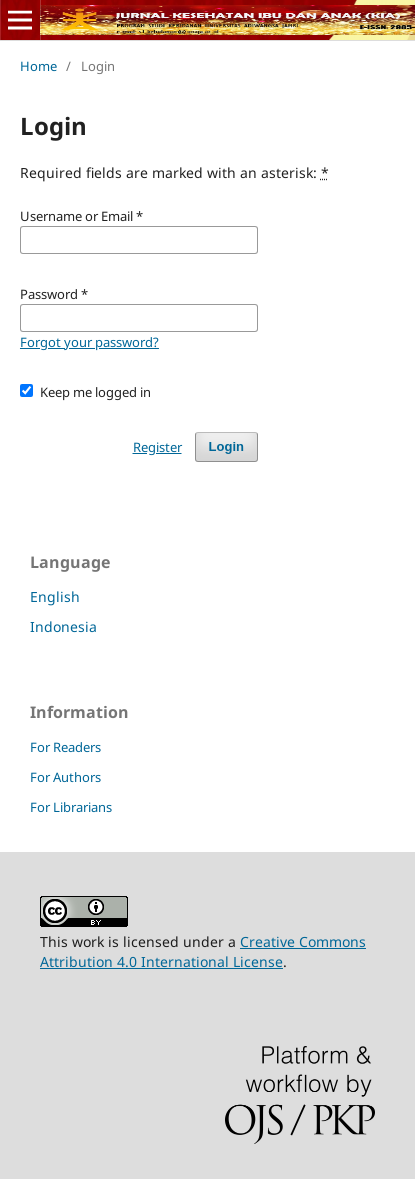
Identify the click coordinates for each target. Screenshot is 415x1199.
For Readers (65, 747)
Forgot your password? (89, 342)
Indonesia (63, 626)
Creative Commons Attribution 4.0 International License (203, 951)
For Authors (65, 777)
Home (38, 66)
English (55, 596)
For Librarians (71, 807)
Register (157, 447)
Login (226, 446)
